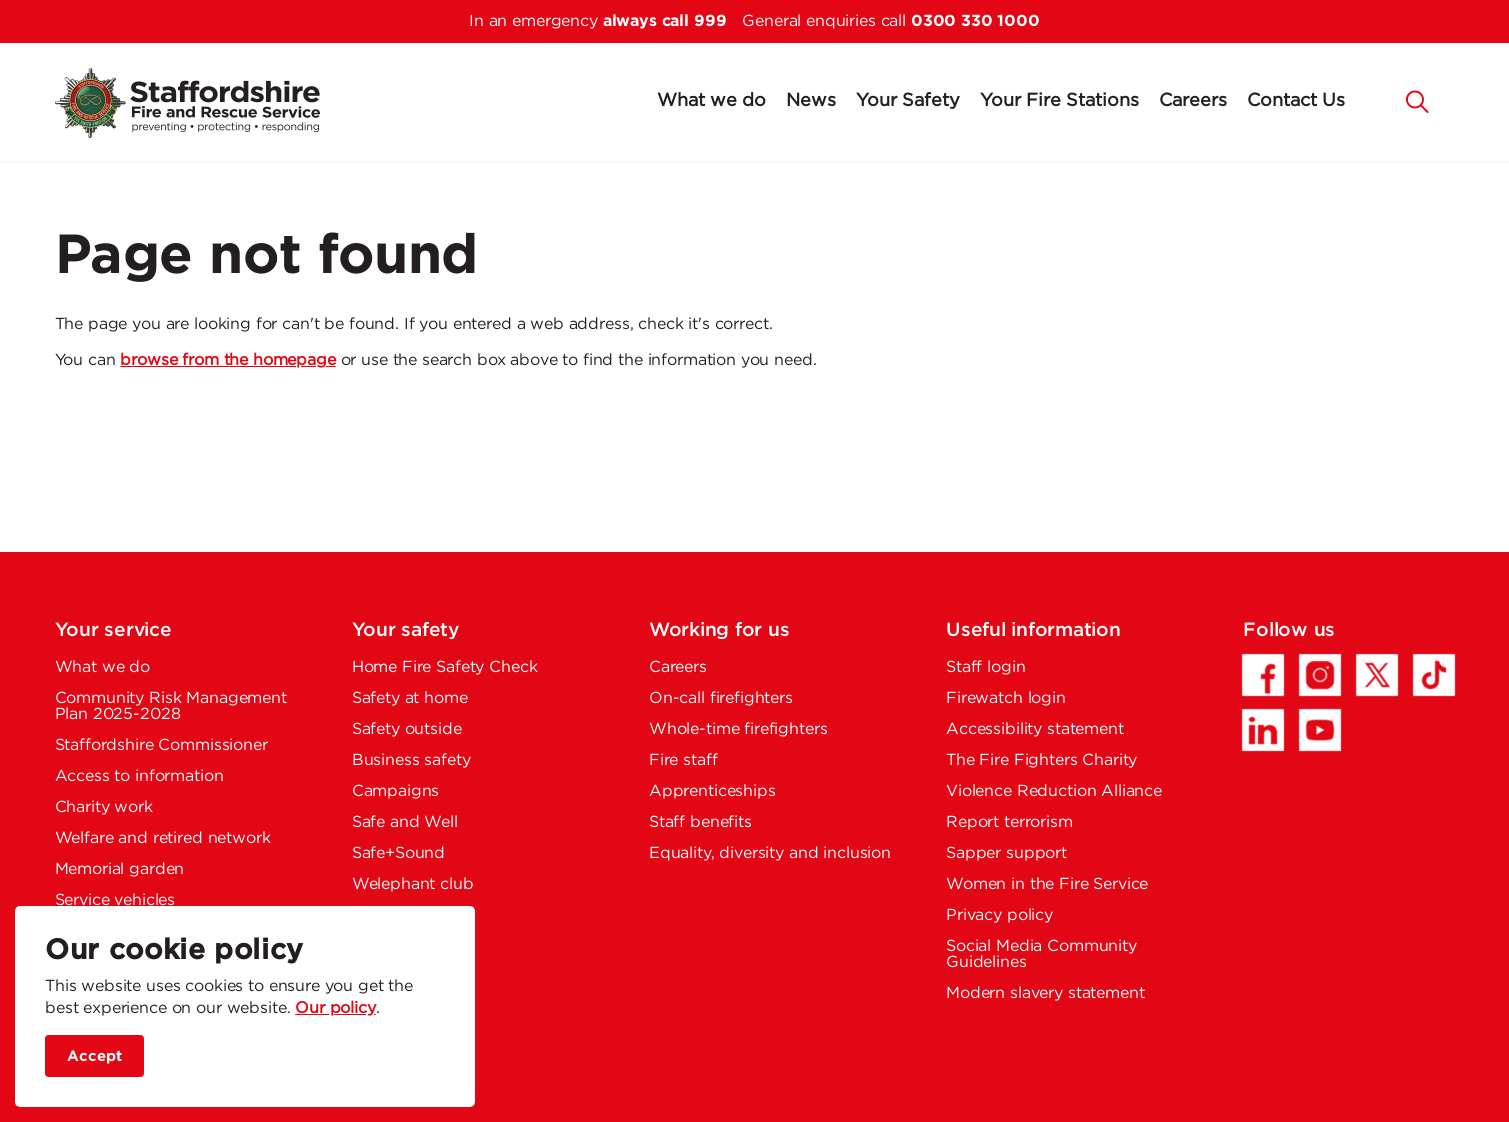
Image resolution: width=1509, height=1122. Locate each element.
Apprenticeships (712, 791)
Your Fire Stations (1059, 101)
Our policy (335, 1008)
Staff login (985, 667)
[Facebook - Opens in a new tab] (1263, 675)
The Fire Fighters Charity (1041, 760)
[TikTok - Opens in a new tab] (1434, 675)
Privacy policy (999, 915)
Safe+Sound (399, 853)
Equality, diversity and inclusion (770, 853)
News (811, 101)
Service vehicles (115, 900)
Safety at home (410, 698)
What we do (711, 101)
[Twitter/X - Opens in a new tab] (1377, 675)
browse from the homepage (227, 360)
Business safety (411, 760)
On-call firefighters (721, 698)
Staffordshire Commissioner (161, 745)
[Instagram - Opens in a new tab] (1320, 675)
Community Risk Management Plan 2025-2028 (171, 706)
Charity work (104, 807)
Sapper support (1006, 853)
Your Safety (908, 101)
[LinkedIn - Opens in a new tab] (1263, 730)
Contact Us (1296, 101)
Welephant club (413, 884)
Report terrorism (1009, 822)
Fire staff (683, 760)
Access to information (139, 776)
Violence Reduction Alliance (1054, 791)
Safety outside (407, 729)
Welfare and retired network (163, 838)
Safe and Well (405, 822)
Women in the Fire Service (1047, 884)
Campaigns (396, 791)
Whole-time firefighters (738, 729)
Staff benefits (700, 822)
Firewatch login (1006, 698)
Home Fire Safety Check (445, 667)
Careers (1193, 101)
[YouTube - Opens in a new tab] (1320, 730)
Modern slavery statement (1045, 993)
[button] (1418, 100)
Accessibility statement (1035, 729)
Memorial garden (120, 869)
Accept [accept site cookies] (94, 1056)
